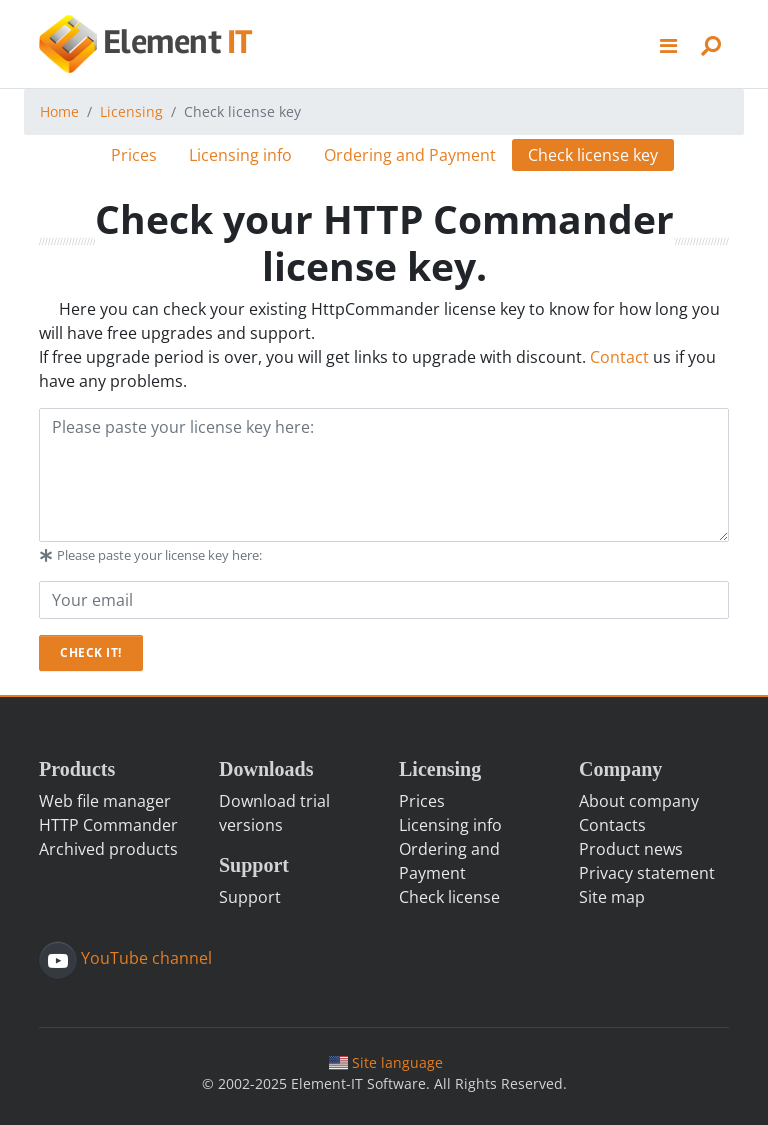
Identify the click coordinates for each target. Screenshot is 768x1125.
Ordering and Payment (410, 155)
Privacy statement (647, 873)
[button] (669, 44)
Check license (449, 897)
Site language (386, 1062)
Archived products (108, 849)
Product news (631, 849)
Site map (612, 897)
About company (639, 801)
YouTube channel (144, 958)
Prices (134, 155)
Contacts (612, 825)
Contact (619, 357)
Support (250, 897)
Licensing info (240, 155)
